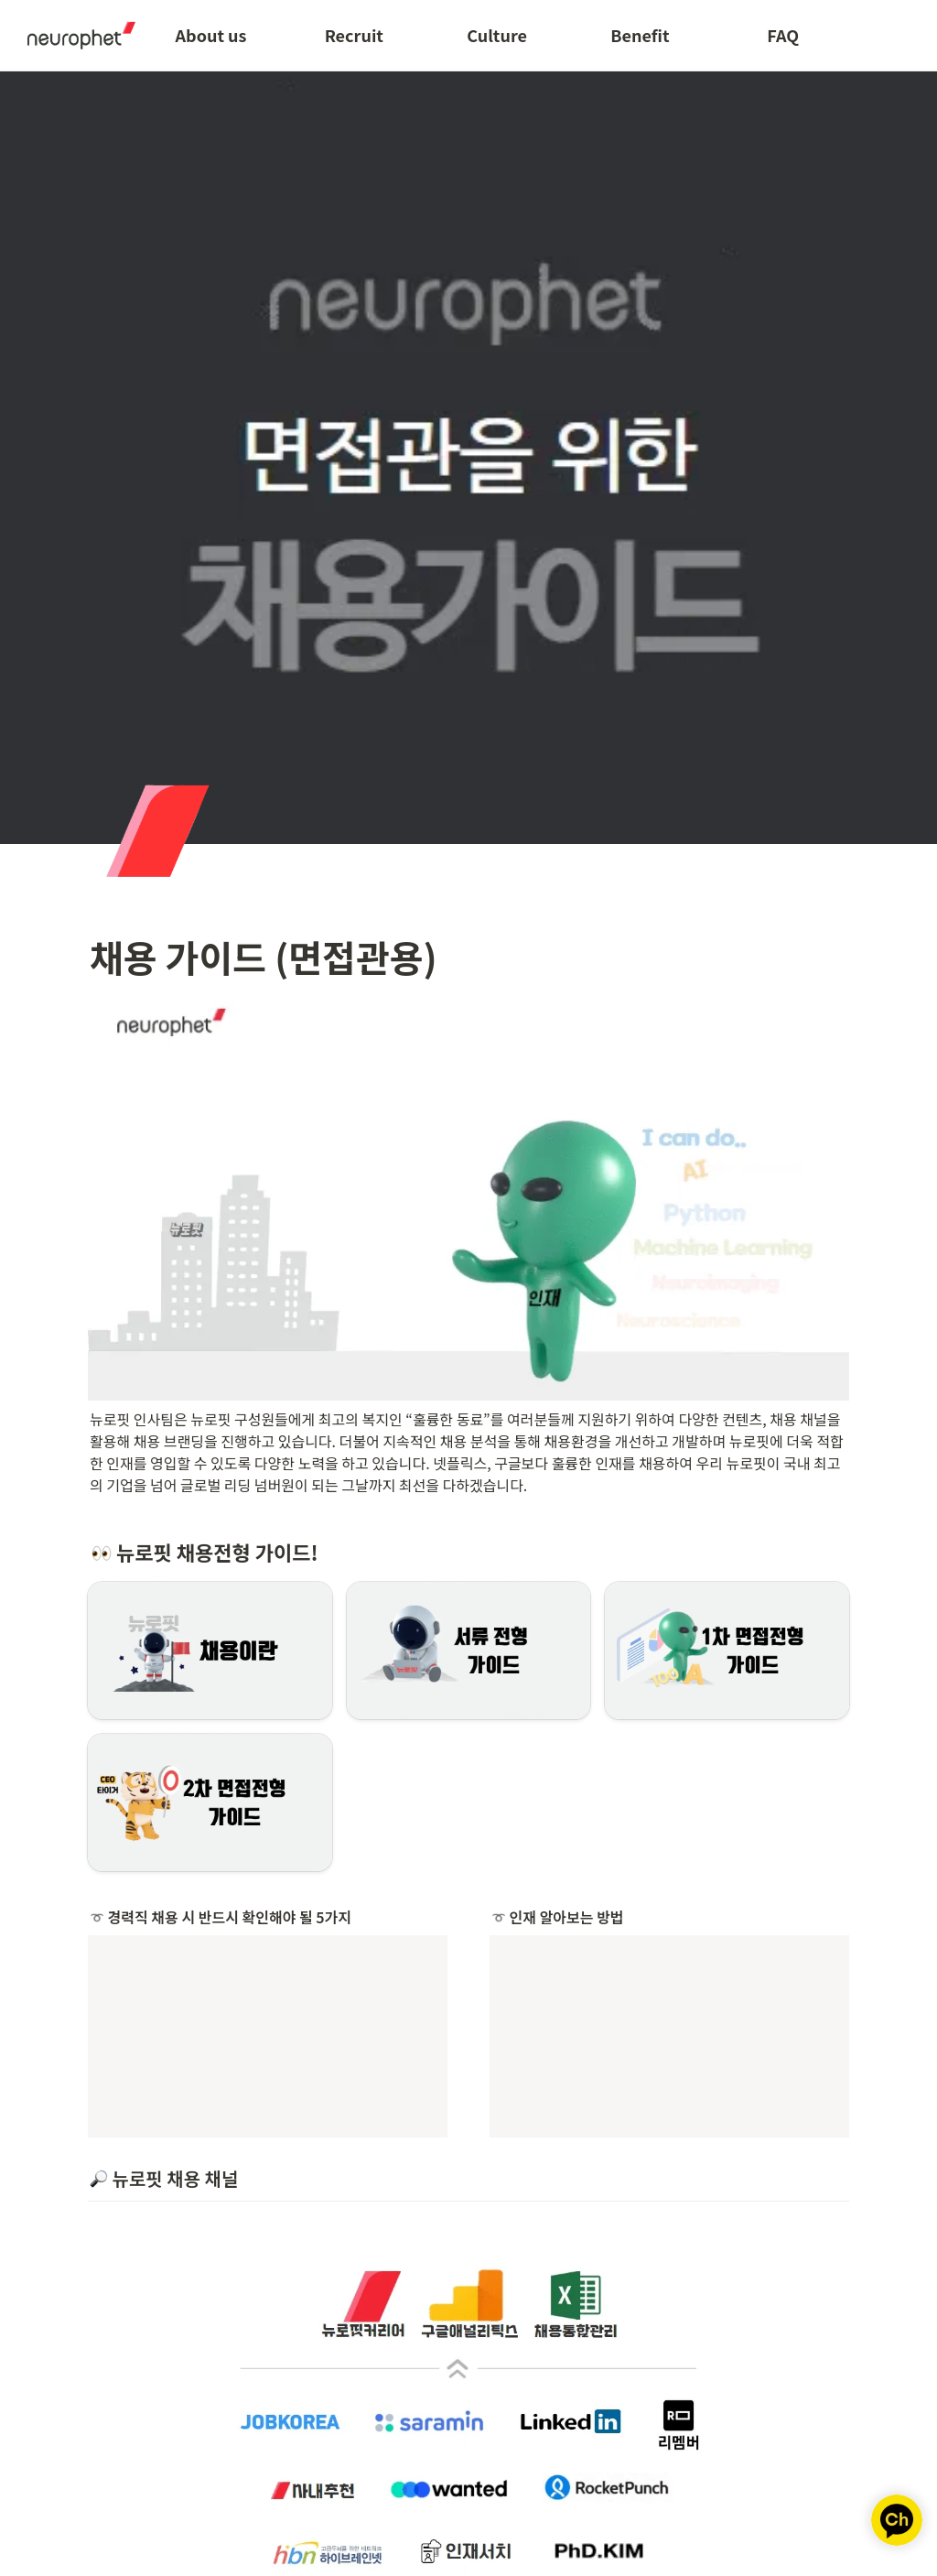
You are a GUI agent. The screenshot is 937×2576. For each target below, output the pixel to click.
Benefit (639, 35)
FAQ (783, 35)
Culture (497, 35)
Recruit (354, 35)
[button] (210, 1650)
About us (211, 35)
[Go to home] (75, 34)
